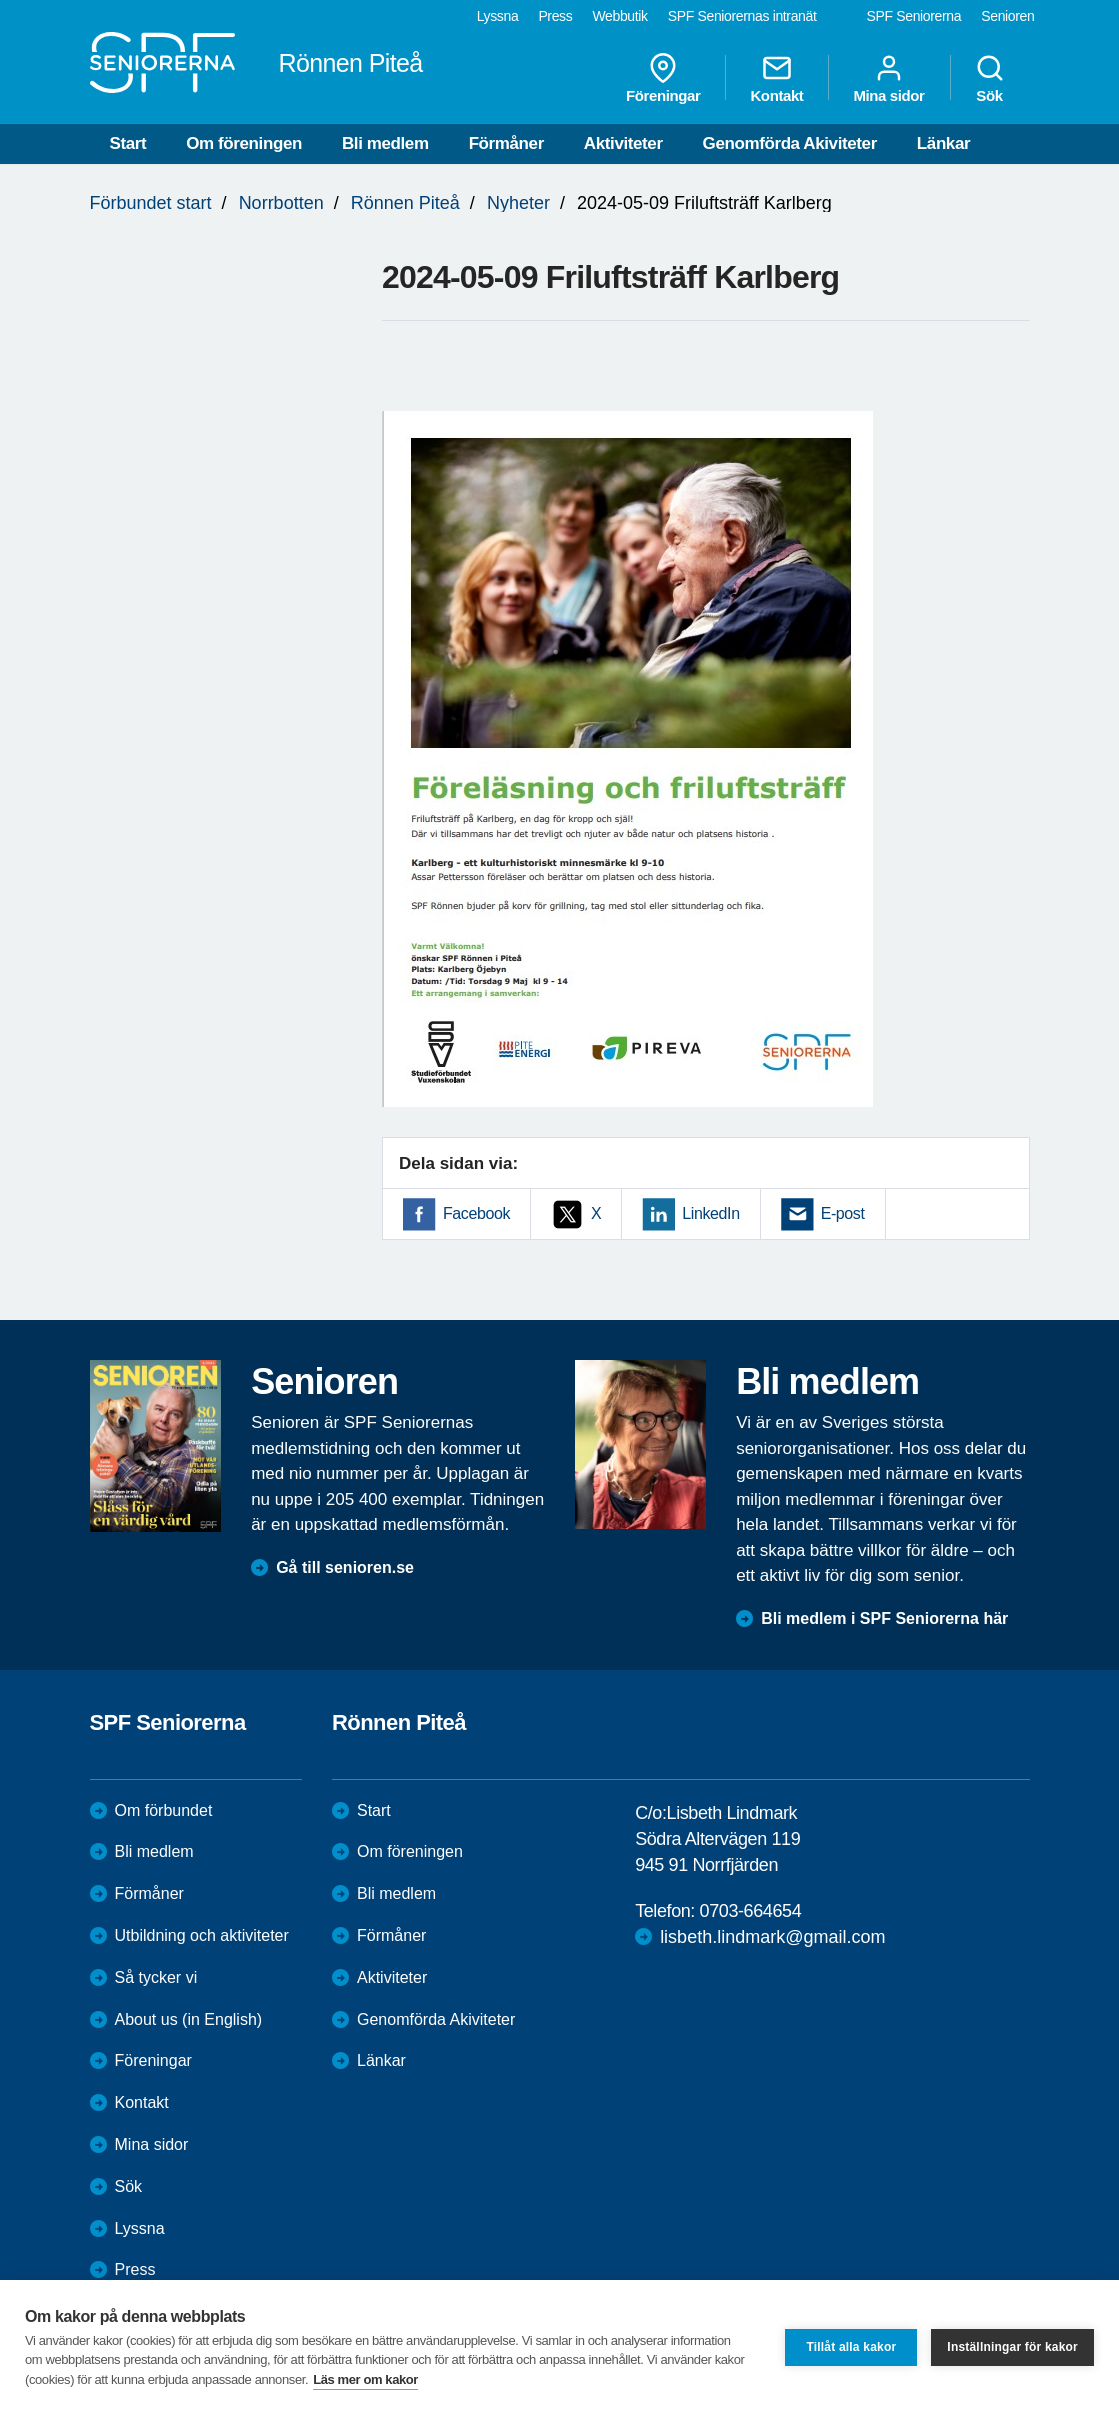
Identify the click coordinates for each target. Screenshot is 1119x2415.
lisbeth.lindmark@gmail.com (772, 1937)
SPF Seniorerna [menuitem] (914, 16)
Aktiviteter (623, 143)
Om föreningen (244, 143)
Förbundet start (151, 203)
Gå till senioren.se (345, 1567)
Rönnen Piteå (405, 203)
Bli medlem (385, 143)
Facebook (476, 1213)
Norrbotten (281, 203)
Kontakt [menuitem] (776, 78)
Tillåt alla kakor (851, 2347)
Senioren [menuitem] (1007, 16)
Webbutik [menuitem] (619, 16)
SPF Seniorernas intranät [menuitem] (742, 16)
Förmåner (506, 143)
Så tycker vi (156, 1977)
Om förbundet (164, 1810)
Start (128, 143)
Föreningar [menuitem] (663, 78)
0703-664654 (751, 1911)
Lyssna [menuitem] (498, 16)
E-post (843, 1213)
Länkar (943, 143)
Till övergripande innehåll (0, 0)
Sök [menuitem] (990, 78)
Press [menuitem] (555, 16)
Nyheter (518, 203)
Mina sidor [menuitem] (888, 78)
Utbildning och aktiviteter (202, 1935)
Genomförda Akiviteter (790, 143)
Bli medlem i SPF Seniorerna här (884, 1618)
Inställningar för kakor (1012, 2347)
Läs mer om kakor (365, 2379)
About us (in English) (189, 2019)
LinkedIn (710, 1213)
